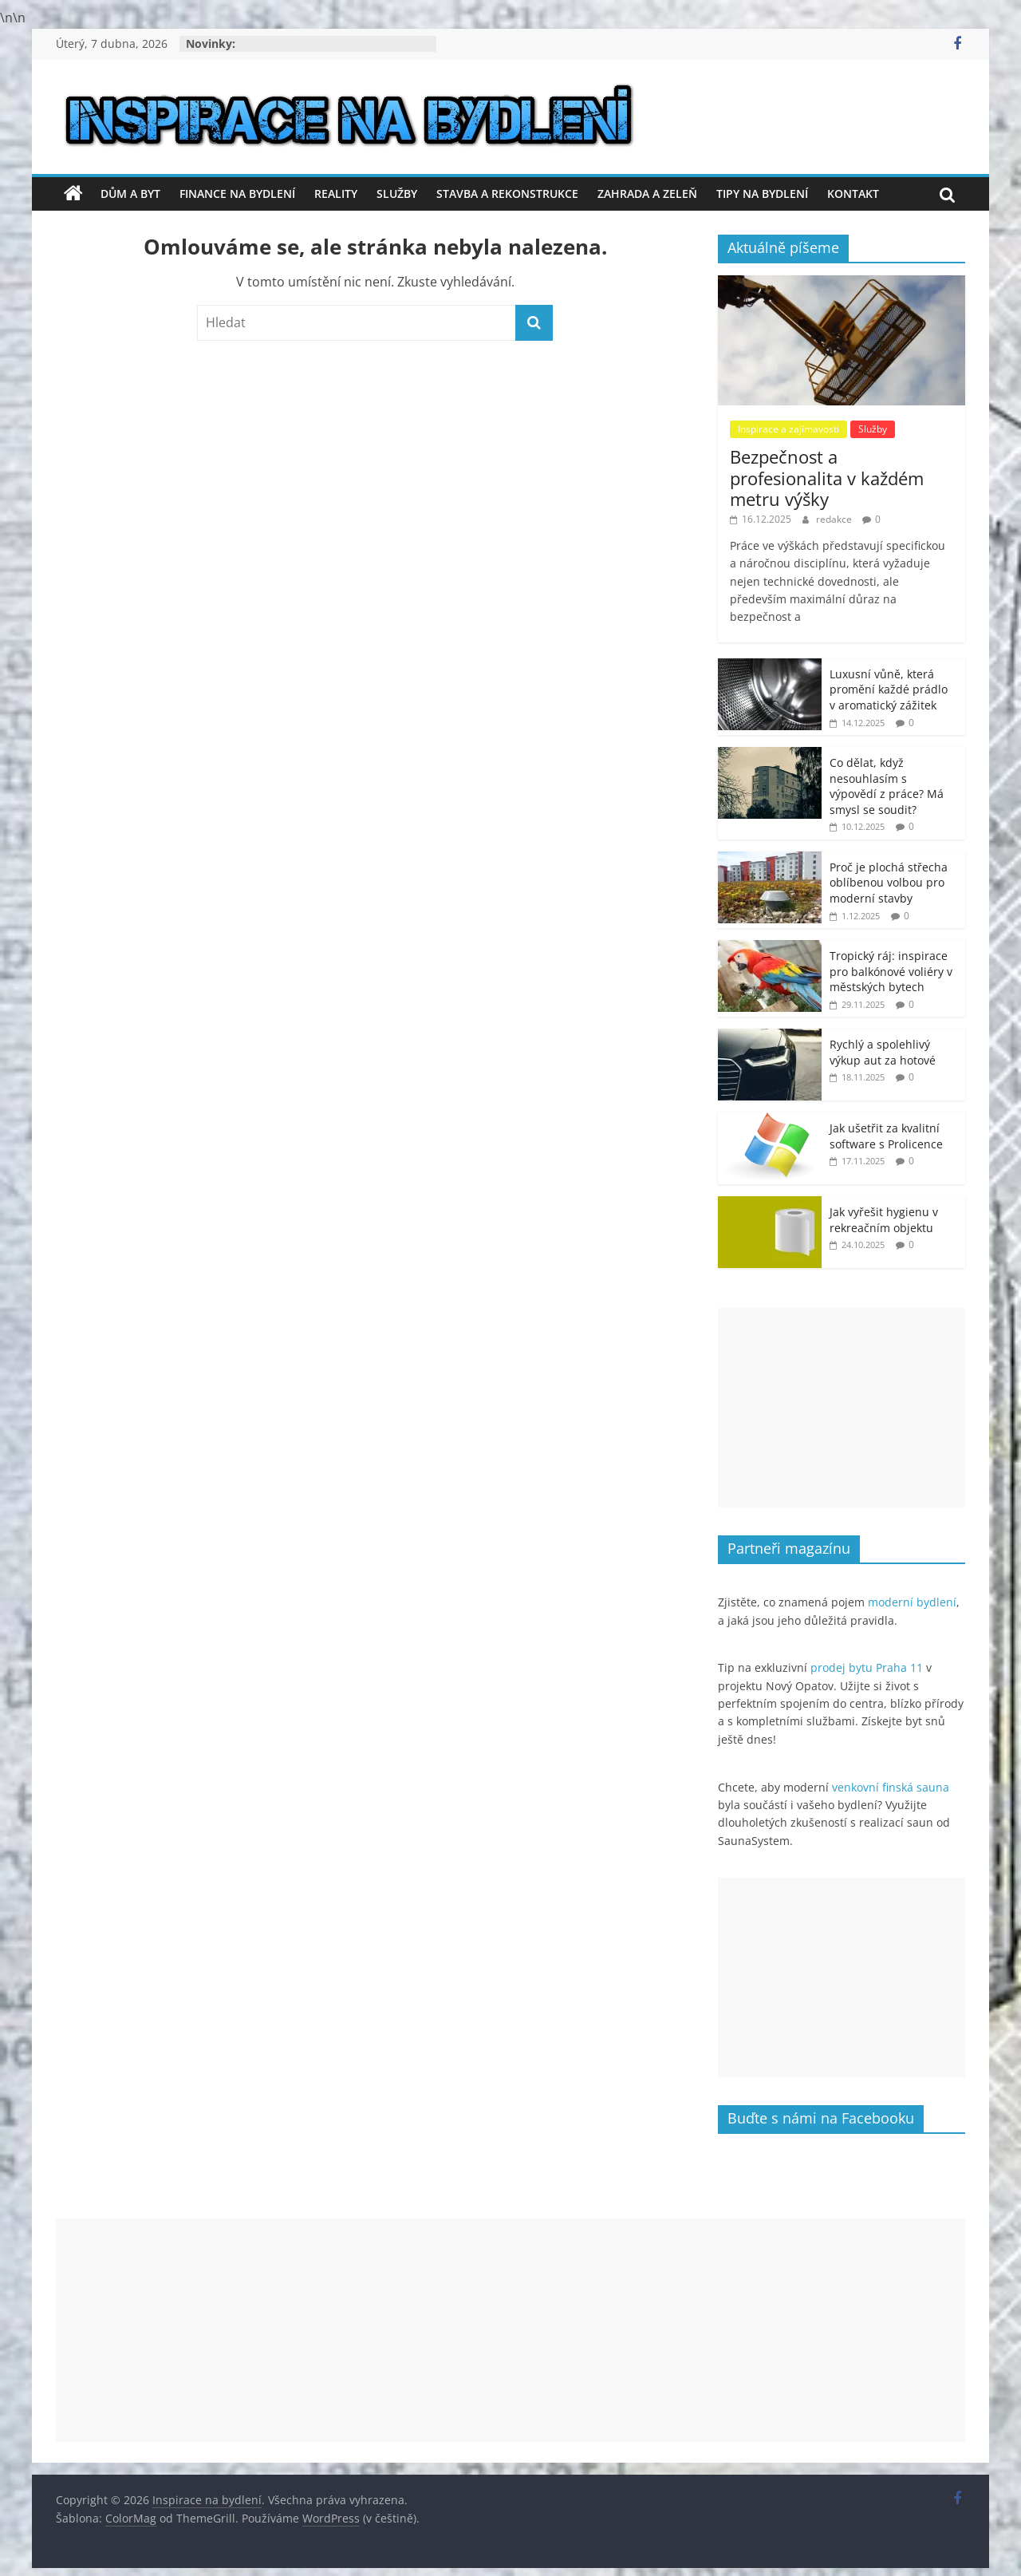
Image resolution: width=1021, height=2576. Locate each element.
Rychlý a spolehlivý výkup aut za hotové (883, 1052)
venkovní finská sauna (890, 1787)
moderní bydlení (912, 1602)
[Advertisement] (841, 1407)
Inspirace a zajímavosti (788, 429)
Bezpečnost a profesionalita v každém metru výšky (827, 477)
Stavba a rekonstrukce (507, 193)
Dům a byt (130, 193)
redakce (835, 519)
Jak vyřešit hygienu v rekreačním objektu (884, 1219)
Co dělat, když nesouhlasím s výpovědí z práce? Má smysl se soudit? (887, 786)
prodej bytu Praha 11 (866, 1667)
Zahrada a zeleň (647, 193)
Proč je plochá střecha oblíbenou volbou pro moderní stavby (889, 882)
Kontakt (853, 193)
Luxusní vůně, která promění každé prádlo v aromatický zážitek (889, 689)
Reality (335, 193)
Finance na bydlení (237, 193)
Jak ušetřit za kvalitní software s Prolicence (886, 1136)
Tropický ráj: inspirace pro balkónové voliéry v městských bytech (891, 971)
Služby (396, 193)
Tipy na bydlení (762, 193)
